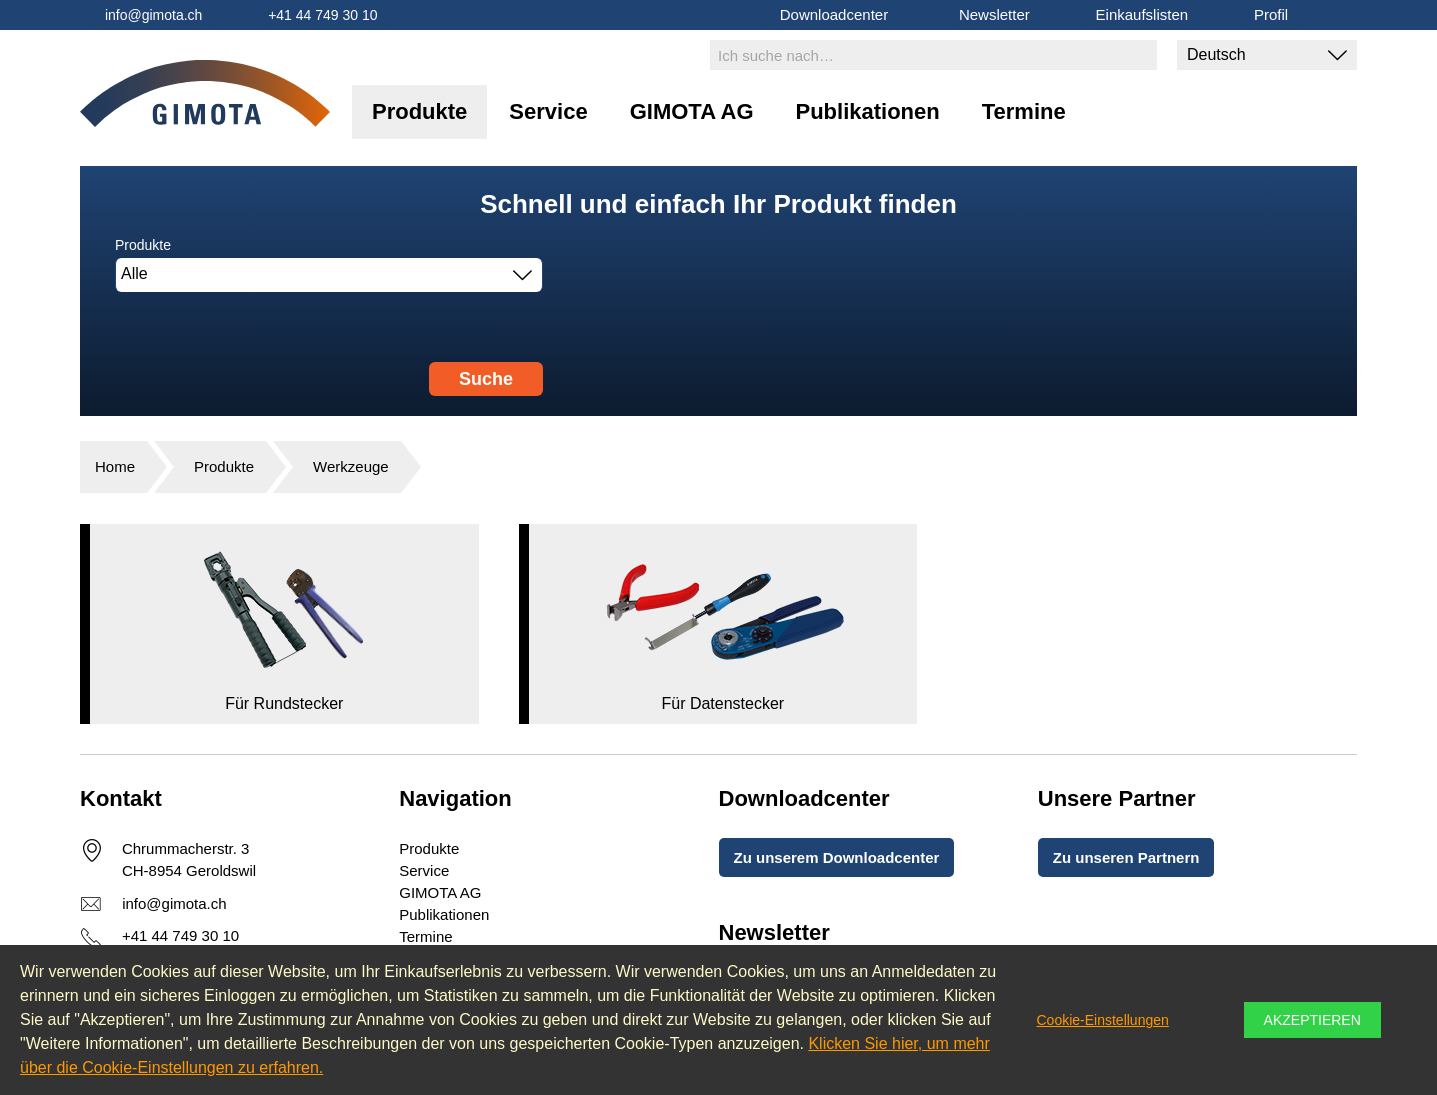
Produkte (419, 111)
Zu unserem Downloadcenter (837, 857)
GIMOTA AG (692, 111)
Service (548, 111)
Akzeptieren (1312, 1020)
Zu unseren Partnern (1126, 857)
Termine (1024, 111)
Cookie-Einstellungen (1103, 1020)
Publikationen (868, 111)
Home (115, 466)
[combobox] (329, 275)
